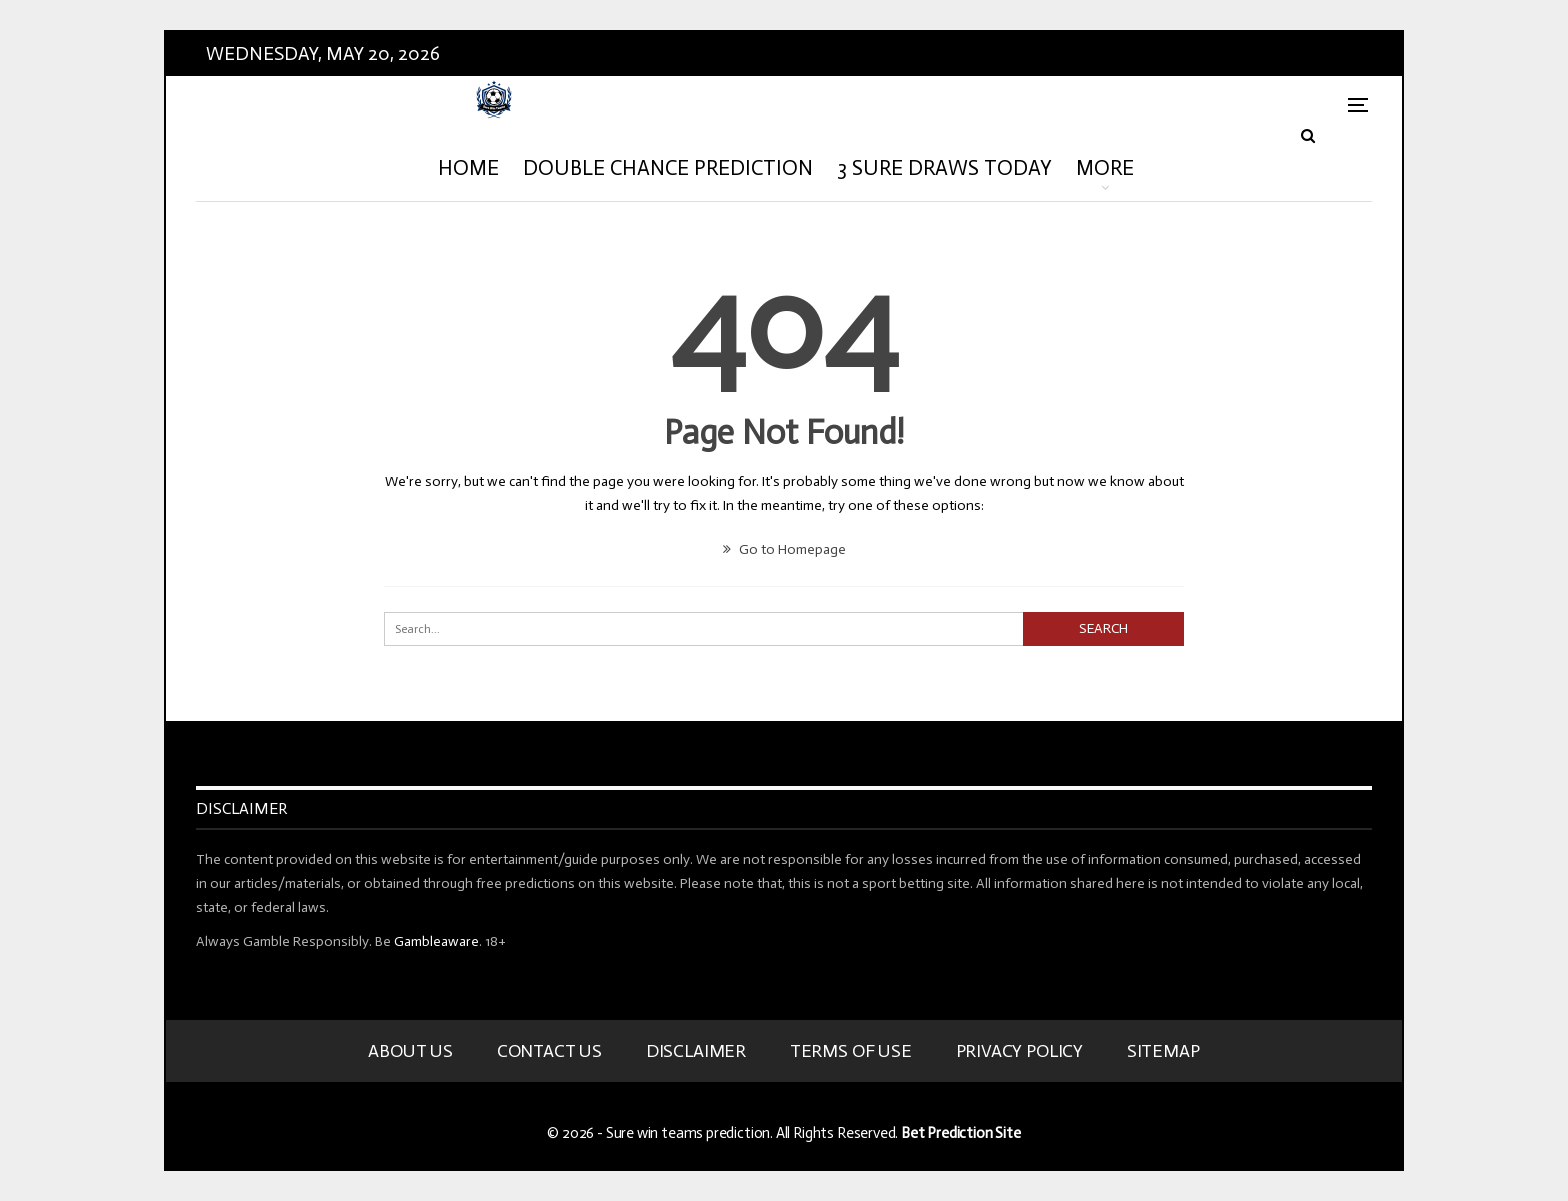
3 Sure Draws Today (944, 168)
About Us (410, 1051)
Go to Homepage (784, 549)
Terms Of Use (851, 1051)
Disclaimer (696, 1051)
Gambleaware (436, 941)
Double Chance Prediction (668, 168)
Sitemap (1163, 1051)
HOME (468, 168)
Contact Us (549, 1051)
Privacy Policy (1019, 1051)
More (1105, 168)
